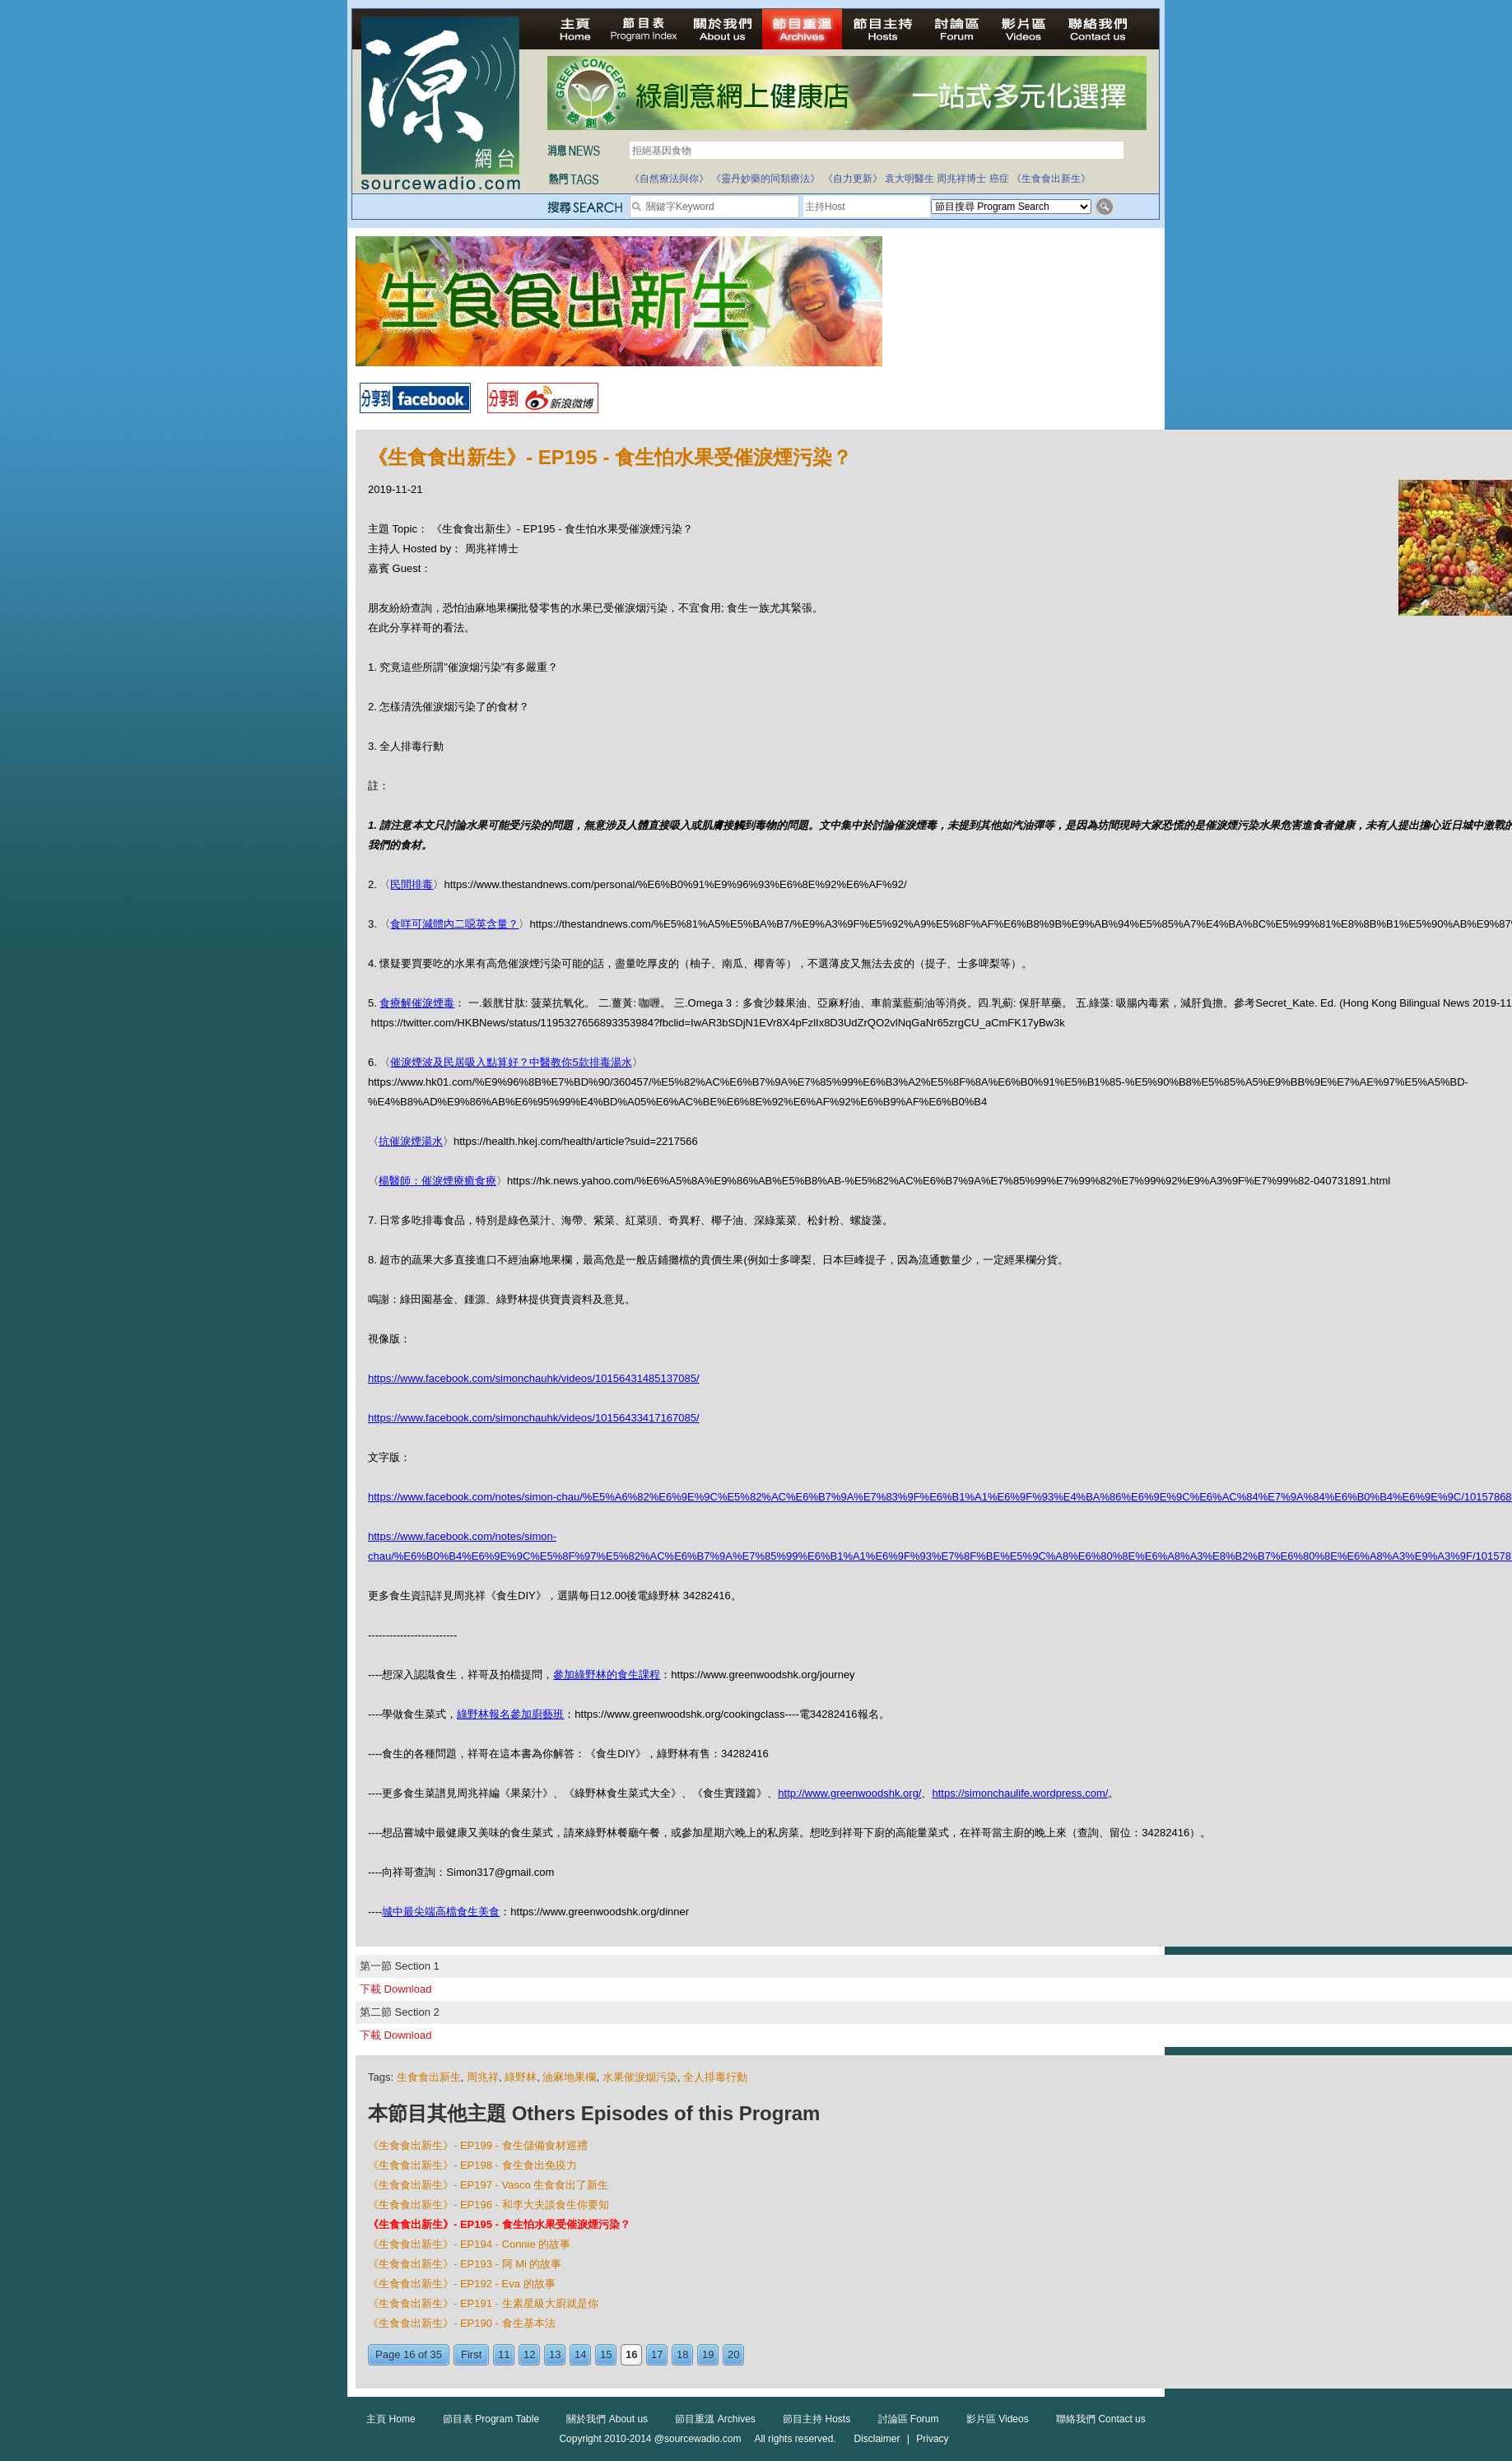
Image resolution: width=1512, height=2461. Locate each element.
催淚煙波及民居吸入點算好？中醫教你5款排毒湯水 (510, 1062)
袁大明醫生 (909, 178)
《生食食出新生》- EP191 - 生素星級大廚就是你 (483, 2303)
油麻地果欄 (569, 2077)
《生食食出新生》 (1051, 178)
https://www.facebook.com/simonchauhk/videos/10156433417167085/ (534, 1418)
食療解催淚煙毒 (416, 1003)
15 (606, 2354)
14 (580, 2354)
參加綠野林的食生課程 (606, 1674)
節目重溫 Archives (715, 2419)
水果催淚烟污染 (639, 2077)
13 (555, 2354)
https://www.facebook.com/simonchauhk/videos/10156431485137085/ (534, 1378)
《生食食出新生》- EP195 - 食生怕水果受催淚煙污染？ (499, 2224)
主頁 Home (390, 2419)
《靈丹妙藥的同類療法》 (765, 178)
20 (733, 2354)
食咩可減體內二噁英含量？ (454, 924)
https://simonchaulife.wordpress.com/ (1020, 1793)
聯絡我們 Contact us (1101, 2419)
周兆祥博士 (961, 178)
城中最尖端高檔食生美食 (441, 1911)
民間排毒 (411, 884)
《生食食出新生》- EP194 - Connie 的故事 (469, 2244)
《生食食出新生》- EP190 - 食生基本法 (462, 2323)
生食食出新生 (429, 2077)
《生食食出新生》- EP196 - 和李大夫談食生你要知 (488, 2204)
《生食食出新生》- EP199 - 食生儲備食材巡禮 (478, 2145)
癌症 (999, 178)
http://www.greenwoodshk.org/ (849, 1793)
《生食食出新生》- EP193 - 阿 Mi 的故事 (464, 2264)
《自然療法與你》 (669, 178)
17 (657, 2354)
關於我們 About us (607, 2419)
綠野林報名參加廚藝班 (510, 1714)
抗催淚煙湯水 (411, 1141)
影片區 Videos (997, 2419)
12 (529, 2354)
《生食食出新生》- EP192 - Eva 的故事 (462, 2283)
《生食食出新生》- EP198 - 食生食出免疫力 (472, 2165)
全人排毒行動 (715, 2077)
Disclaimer (877, 2439)
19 (708, 2354)
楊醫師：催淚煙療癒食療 (437, 1181)
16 (631, 2354)
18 (682, 2354)
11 (503, 2354)
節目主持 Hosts (816, 2419)
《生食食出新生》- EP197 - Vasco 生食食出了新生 (488, 2185)
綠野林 (521, 2077)
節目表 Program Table (491, 2419)
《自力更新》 (852, 178)
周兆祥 (483, 2077)
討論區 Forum (908, 2419)
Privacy (932, 2439)
